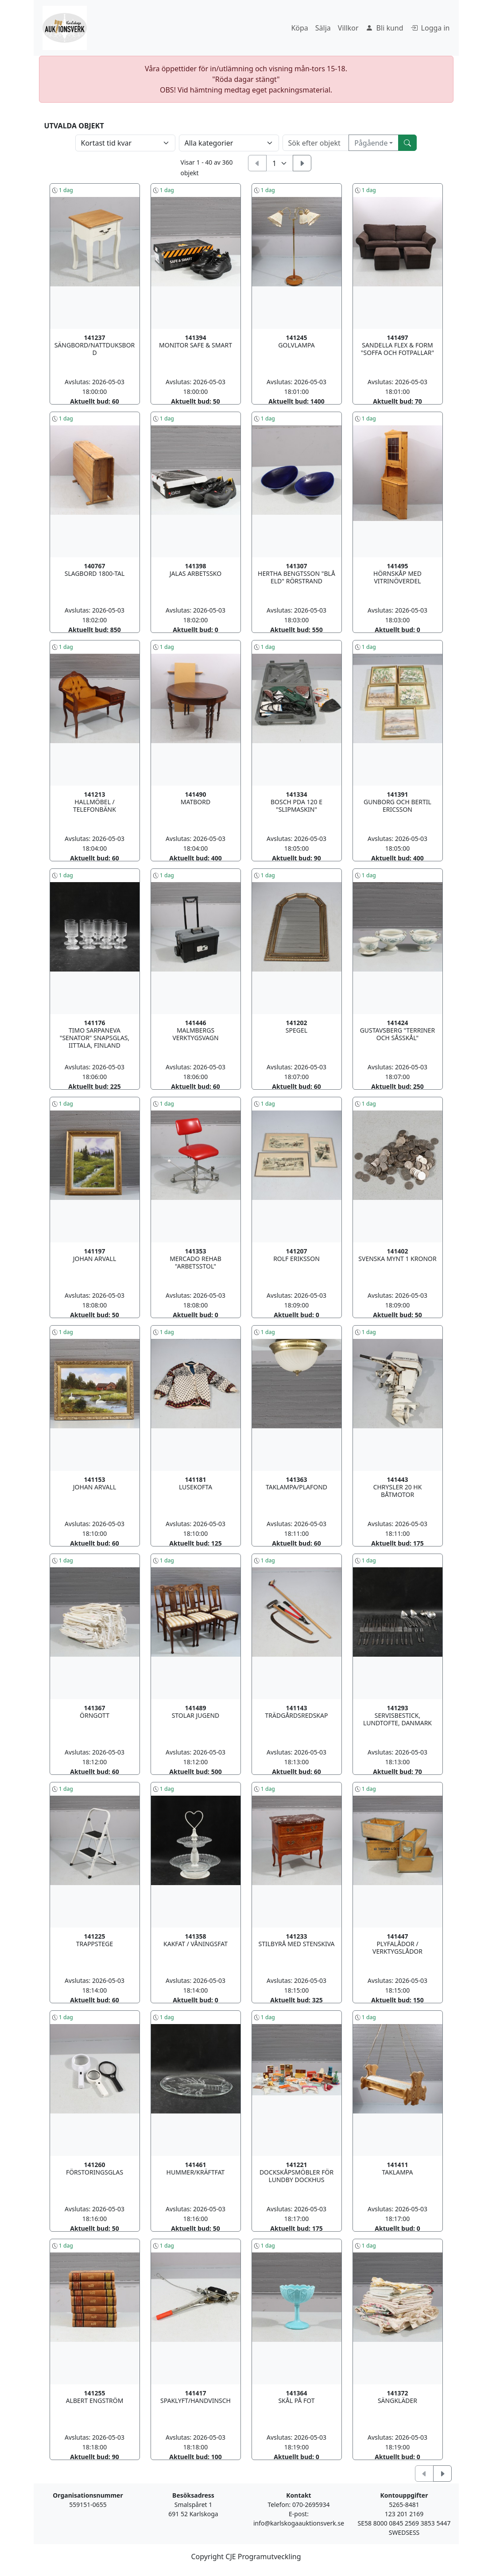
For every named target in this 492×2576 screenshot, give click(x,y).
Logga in (430, 28)
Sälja (323, 28)
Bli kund (384, 28)
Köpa (299, 28)
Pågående (370, 143)
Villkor (348, 28)
